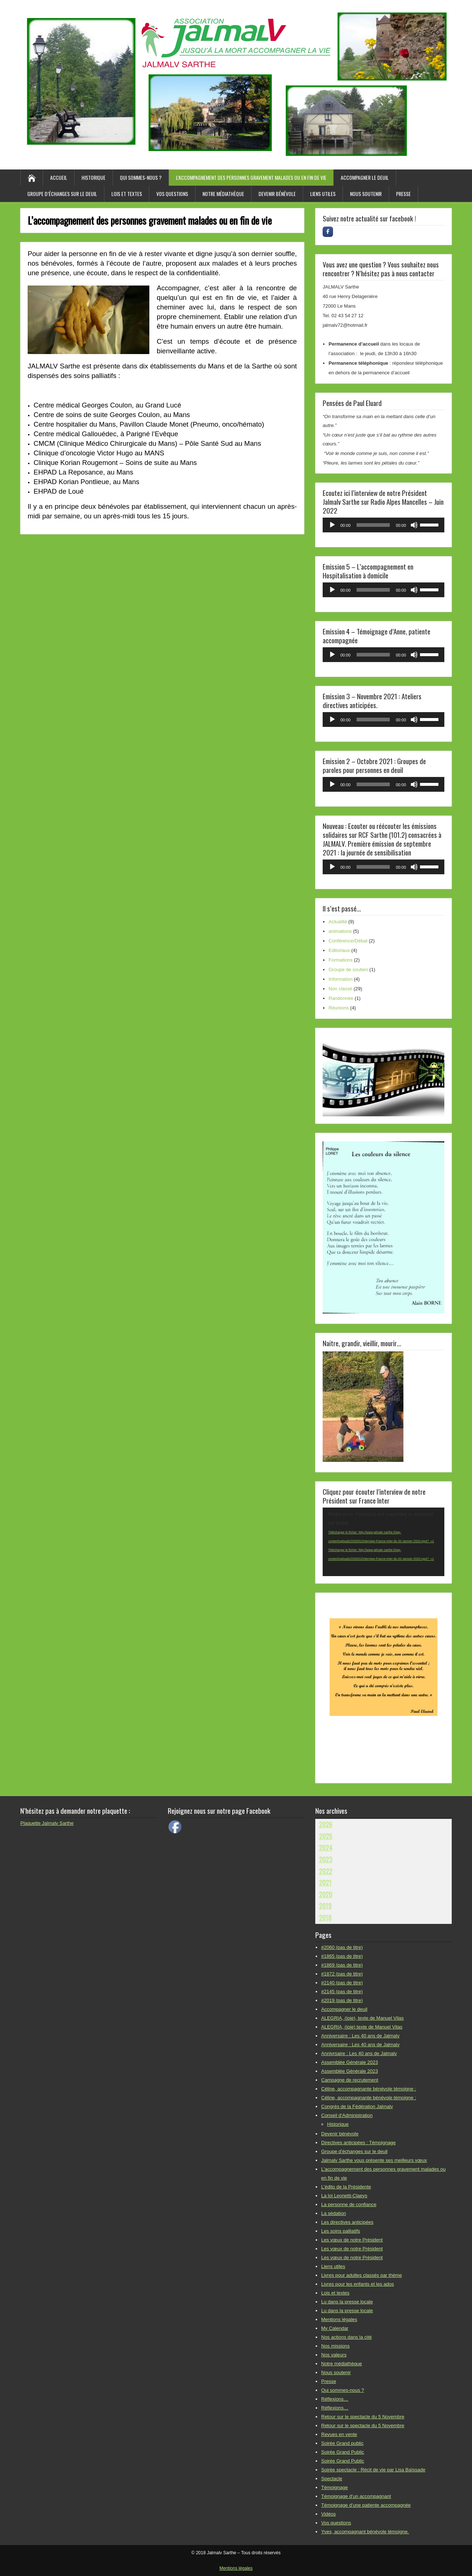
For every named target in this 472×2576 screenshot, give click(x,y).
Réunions (339, 1008)
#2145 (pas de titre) (342, 1991)
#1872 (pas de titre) (342, 1974)
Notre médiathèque (223, 193)
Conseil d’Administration (346, 2115)
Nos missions (335, 2346)
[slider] (373, 525)
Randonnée (341, 998)
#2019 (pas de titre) (342, 2000)
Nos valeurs (334, 2355)
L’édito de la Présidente (346, 2187)
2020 (325, 1894)
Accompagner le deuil (365, 177)
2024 (325, 1847)
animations (340, 931)
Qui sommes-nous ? (141, 177)
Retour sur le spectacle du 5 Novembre (362, 2416)
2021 (325, 1882)
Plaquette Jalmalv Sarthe (47, 1823)
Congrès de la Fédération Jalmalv (357, 2106)
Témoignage (334, 2487)
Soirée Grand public (342, 2443)
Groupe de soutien (348, 969)
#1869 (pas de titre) (342, 1965)
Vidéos (328, 2514)
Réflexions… (334, 2399)
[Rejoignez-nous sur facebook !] (328, 232)
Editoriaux (339, 950)
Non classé (340, 988)
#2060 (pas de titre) (342, 1947)
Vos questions (172, 193)
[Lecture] (332, 525)
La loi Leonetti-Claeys (344, 2195)
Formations (341, 960)
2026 (325, 1824)
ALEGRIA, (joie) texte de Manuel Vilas (361, 2027)
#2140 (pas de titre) (342, 1982)
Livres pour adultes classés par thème (361, 2275)
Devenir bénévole (277, 193)
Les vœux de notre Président (352, 2240)
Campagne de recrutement (349, 2080)
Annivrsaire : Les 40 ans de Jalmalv (359, 2053)
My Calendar (334, 2328)
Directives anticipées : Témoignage (358, 2142)
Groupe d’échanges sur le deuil (62, 193)
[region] (383, 1075)
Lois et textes (126, 193)
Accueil (58, 177)
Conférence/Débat (348, 941)
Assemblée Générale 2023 (349, 2062)
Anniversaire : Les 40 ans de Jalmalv (360, 2035)
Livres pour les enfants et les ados (357, 2284)
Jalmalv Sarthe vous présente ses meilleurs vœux (374, 2160)
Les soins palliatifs (340, 2231)
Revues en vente (339, 2434)
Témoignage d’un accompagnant (356, 2496)
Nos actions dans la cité (346, 2337)
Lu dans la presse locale (347, 2301)
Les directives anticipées (347, 2222)
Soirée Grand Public (342, 2452)
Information (341, 979)
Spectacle (331, 2478)
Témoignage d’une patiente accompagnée (366, 2505)
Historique (93, 177)
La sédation (333, 2213)
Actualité (338, 921)
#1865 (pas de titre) (342, 1956)
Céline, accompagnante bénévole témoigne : (368, 2089)
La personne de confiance (348, 2204)
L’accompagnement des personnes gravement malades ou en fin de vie (251, 177)
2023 (325, 1859)
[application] (383, 525)
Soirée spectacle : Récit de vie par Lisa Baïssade (373, 2469)
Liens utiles (323, 193)
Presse (403, 193)
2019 (325, 1906)
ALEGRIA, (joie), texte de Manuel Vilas (362, 2018)
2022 (325, 1871)
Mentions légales (339, 2319)
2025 (325, 1836)
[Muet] (414, 525)
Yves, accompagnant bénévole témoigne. (365, 2531)
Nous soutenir (366, 193)
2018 (325, 1917)
